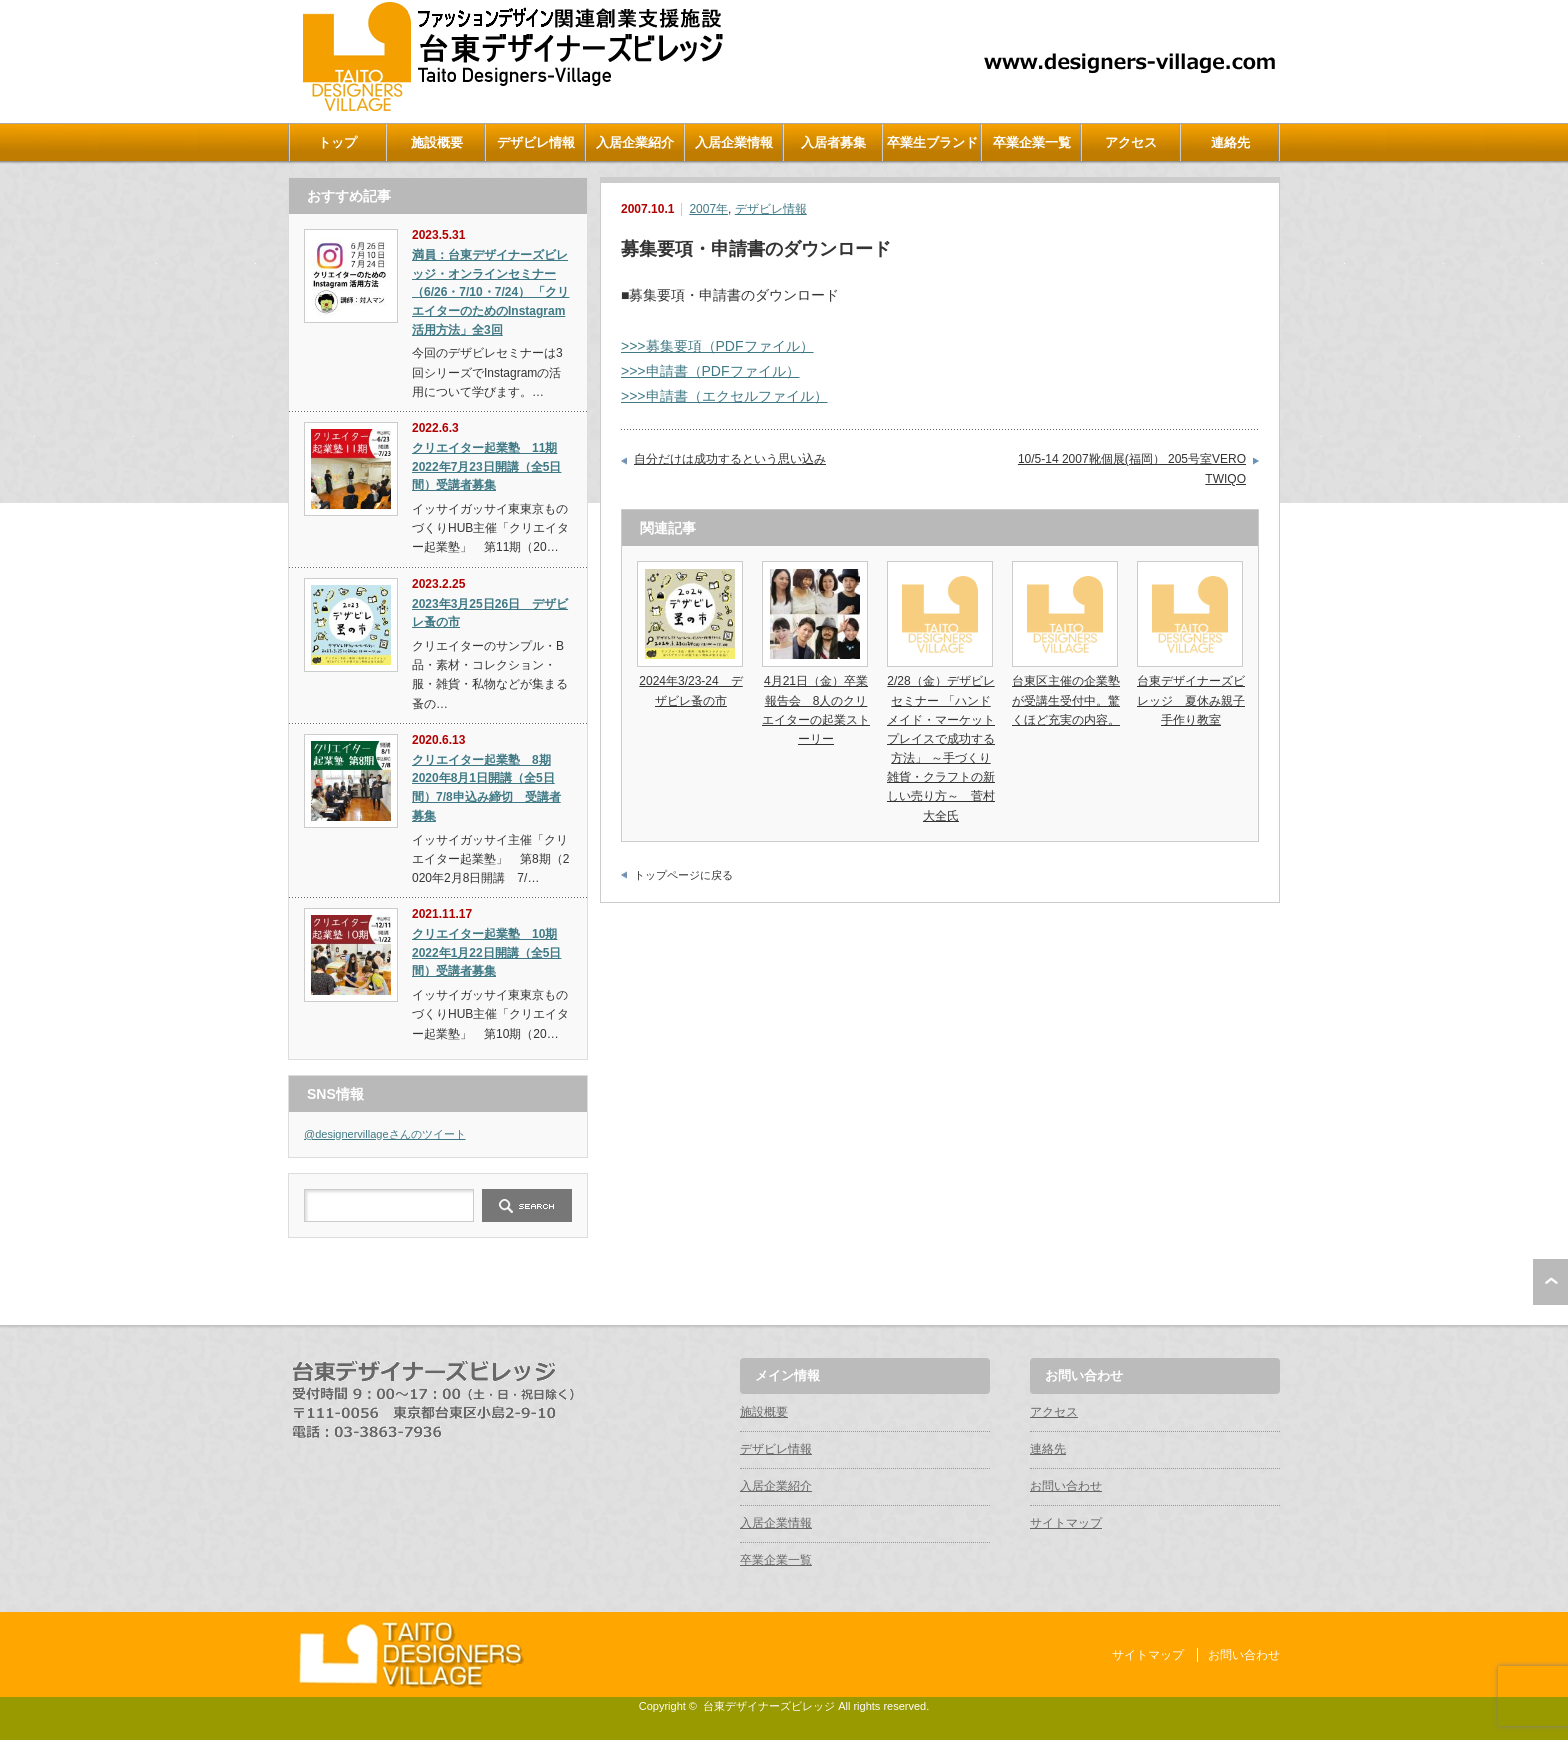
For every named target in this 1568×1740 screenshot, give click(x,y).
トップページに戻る (683, 875)
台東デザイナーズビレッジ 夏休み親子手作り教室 (1191, 700)
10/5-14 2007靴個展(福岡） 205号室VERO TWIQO (1132, 469)
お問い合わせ (1066, 1486)
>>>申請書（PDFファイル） (710, 371)
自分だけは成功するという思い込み (730, 459)
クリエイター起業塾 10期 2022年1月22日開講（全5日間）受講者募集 (486, 952)
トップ (337, 142)
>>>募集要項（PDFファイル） (717, 346)
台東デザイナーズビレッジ (769, 1706)
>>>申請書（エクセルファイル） (724, 396)
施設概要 (437, 142)
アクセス (1131, 142)
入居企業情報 (734, 142)
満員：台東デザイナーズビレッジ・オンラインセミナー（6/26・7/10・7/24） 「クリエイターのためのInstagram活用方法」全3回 (490, 292)
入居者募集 (833, 142)
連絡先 (1230, 142)
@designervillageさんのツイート (385, 1134)
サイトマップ (1066, 1523)
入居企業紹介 (635, 142)
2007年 (708, 209)
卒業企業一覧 (1032, 142)
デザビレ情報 (536, 142)
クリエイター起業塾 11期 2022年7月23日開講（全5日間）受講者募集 (486, 466)
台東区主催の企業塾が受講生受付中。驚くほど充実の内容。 (1066, 700)
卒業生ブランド (932, 142)
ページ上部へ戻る (1550, 1282)
